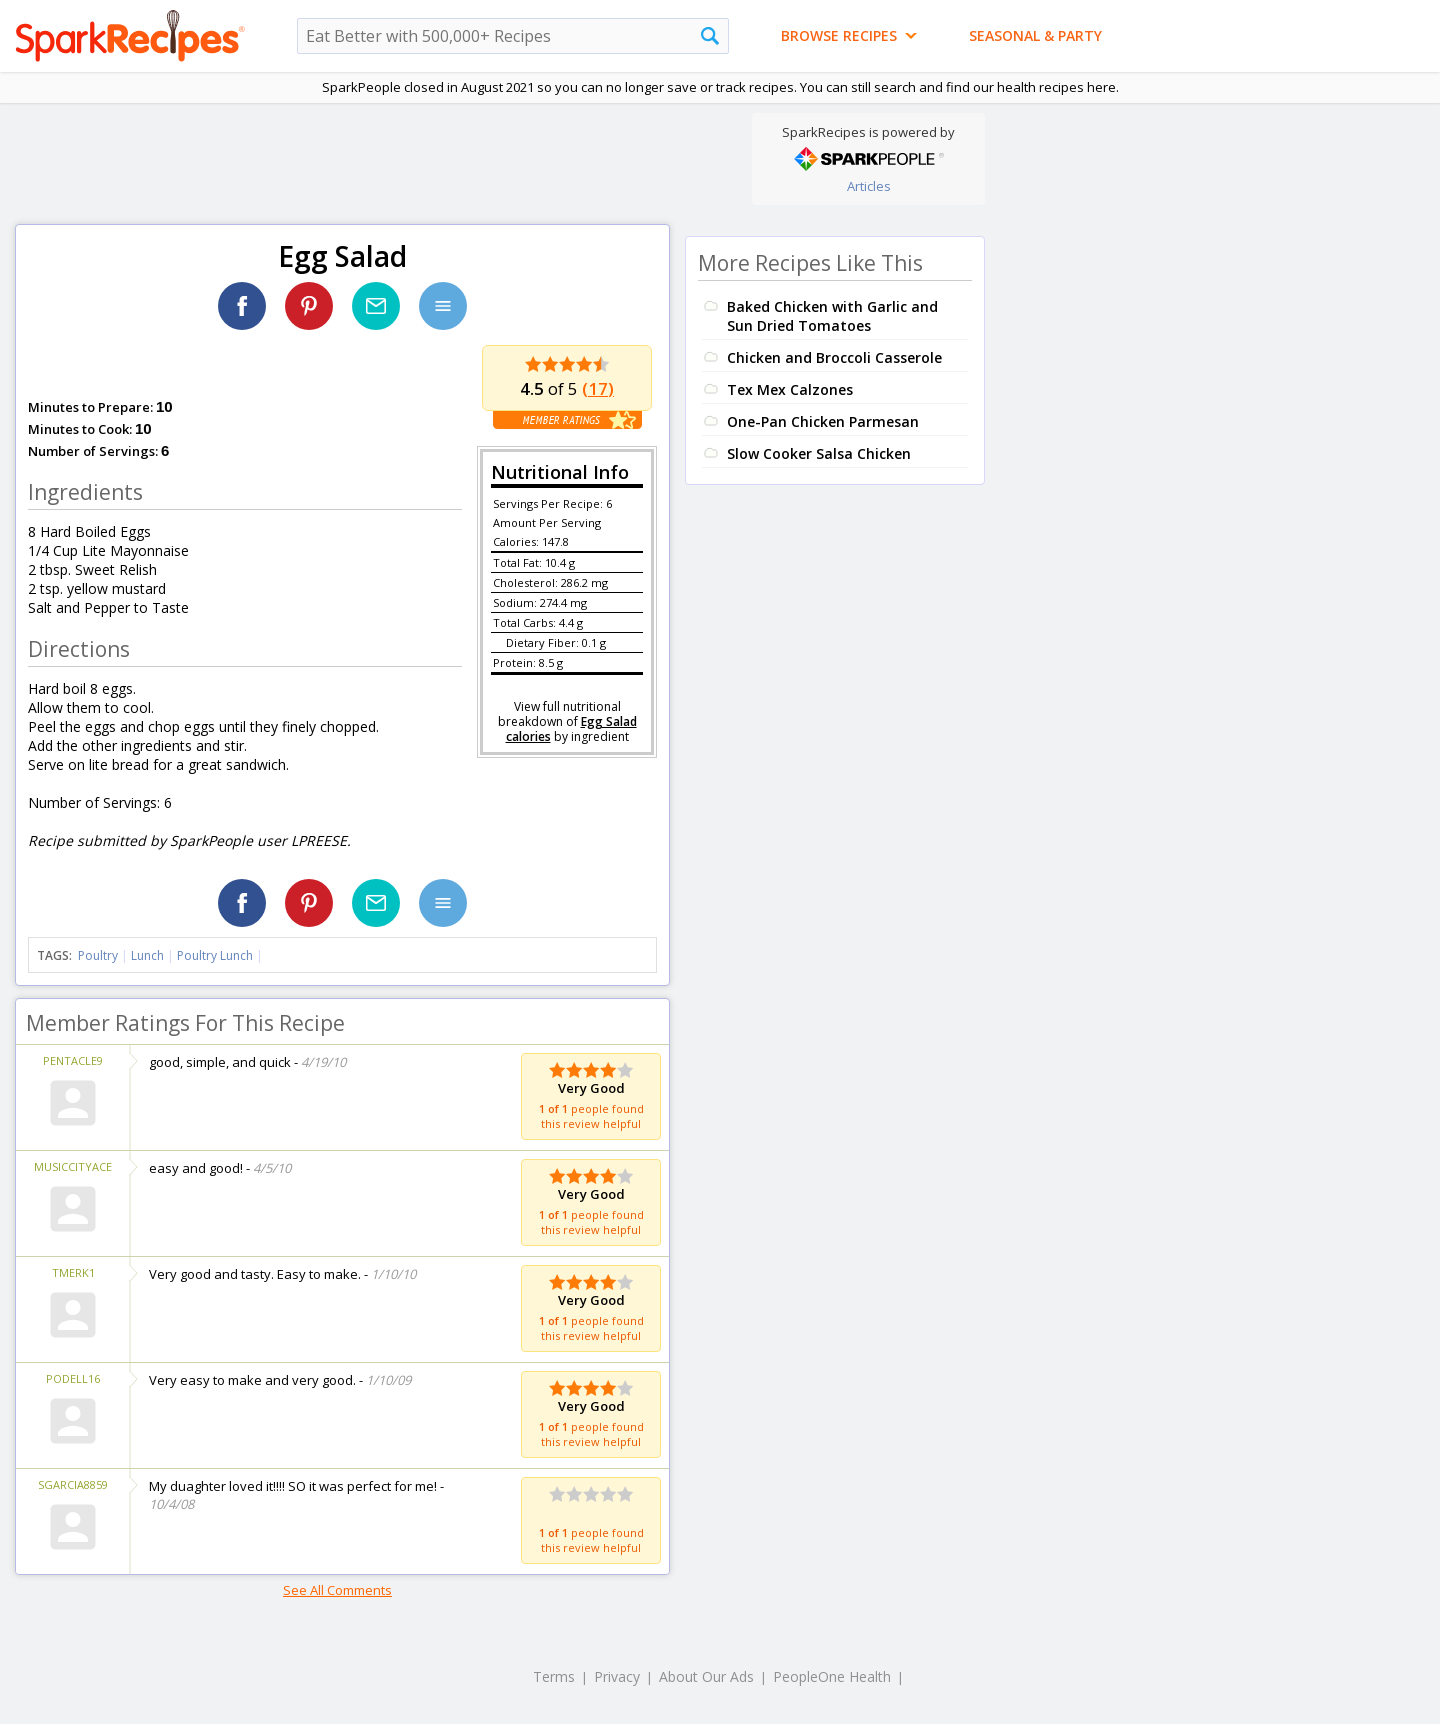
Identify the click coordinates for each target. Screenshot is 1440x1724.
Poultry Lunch (215, 955)
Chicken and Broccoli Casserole (834, 357)
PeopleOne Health (832, 1676)
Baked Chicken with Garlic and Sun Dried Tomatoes (832, 316)
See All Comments (337, 1590)
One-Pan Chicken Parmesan (823, 421)
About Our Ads (706, 1676)
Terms (554, 1676)
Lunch (147, 955)
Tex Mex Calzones (790, 389)
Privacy (617, 1676)
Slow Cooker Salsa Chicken (819, 453)
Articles (869, 186)
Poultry (98, 955)
